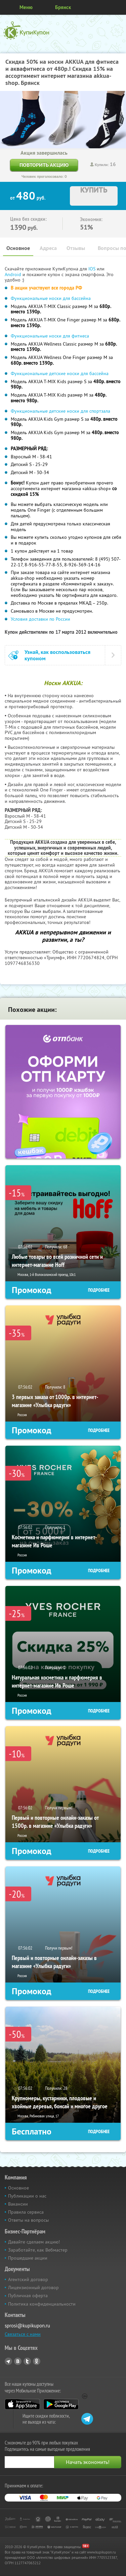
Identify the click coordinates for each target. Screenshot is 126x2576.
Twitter (27, 2361)
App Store (22, 2404)
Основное (18, 248)
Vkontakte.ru (18, 2361)
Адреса (48, 248)
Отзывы (76, 248)
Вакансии (18, 2204)
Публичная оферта (28, 2295)
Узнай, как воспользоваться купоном (57, 655)
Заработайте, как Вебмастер (38, 2250)
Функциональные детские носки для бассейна (60, 373)
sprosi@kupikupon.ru (27, 2325)
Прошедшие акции (27, 2258)
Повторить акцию (44, 164)
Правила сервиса (26, 2212)
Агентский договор (28, 2279)
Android (14, 274)
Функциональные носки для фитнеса (50, 336)
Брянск (63, 7)
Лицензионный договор (33, 2287)
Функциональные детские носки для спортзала (60, 411)
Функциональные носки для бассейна (51, 298)
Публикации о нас (27, 2196)
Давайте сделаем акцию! (34, 2242)
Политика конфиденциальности (42, 2304)
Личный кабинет (119, 7)
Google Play (61, 2404)
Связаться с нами (23, 2334)
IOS (92, 269)
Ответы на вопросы (28, 2220)
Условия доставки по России (42, 619)
